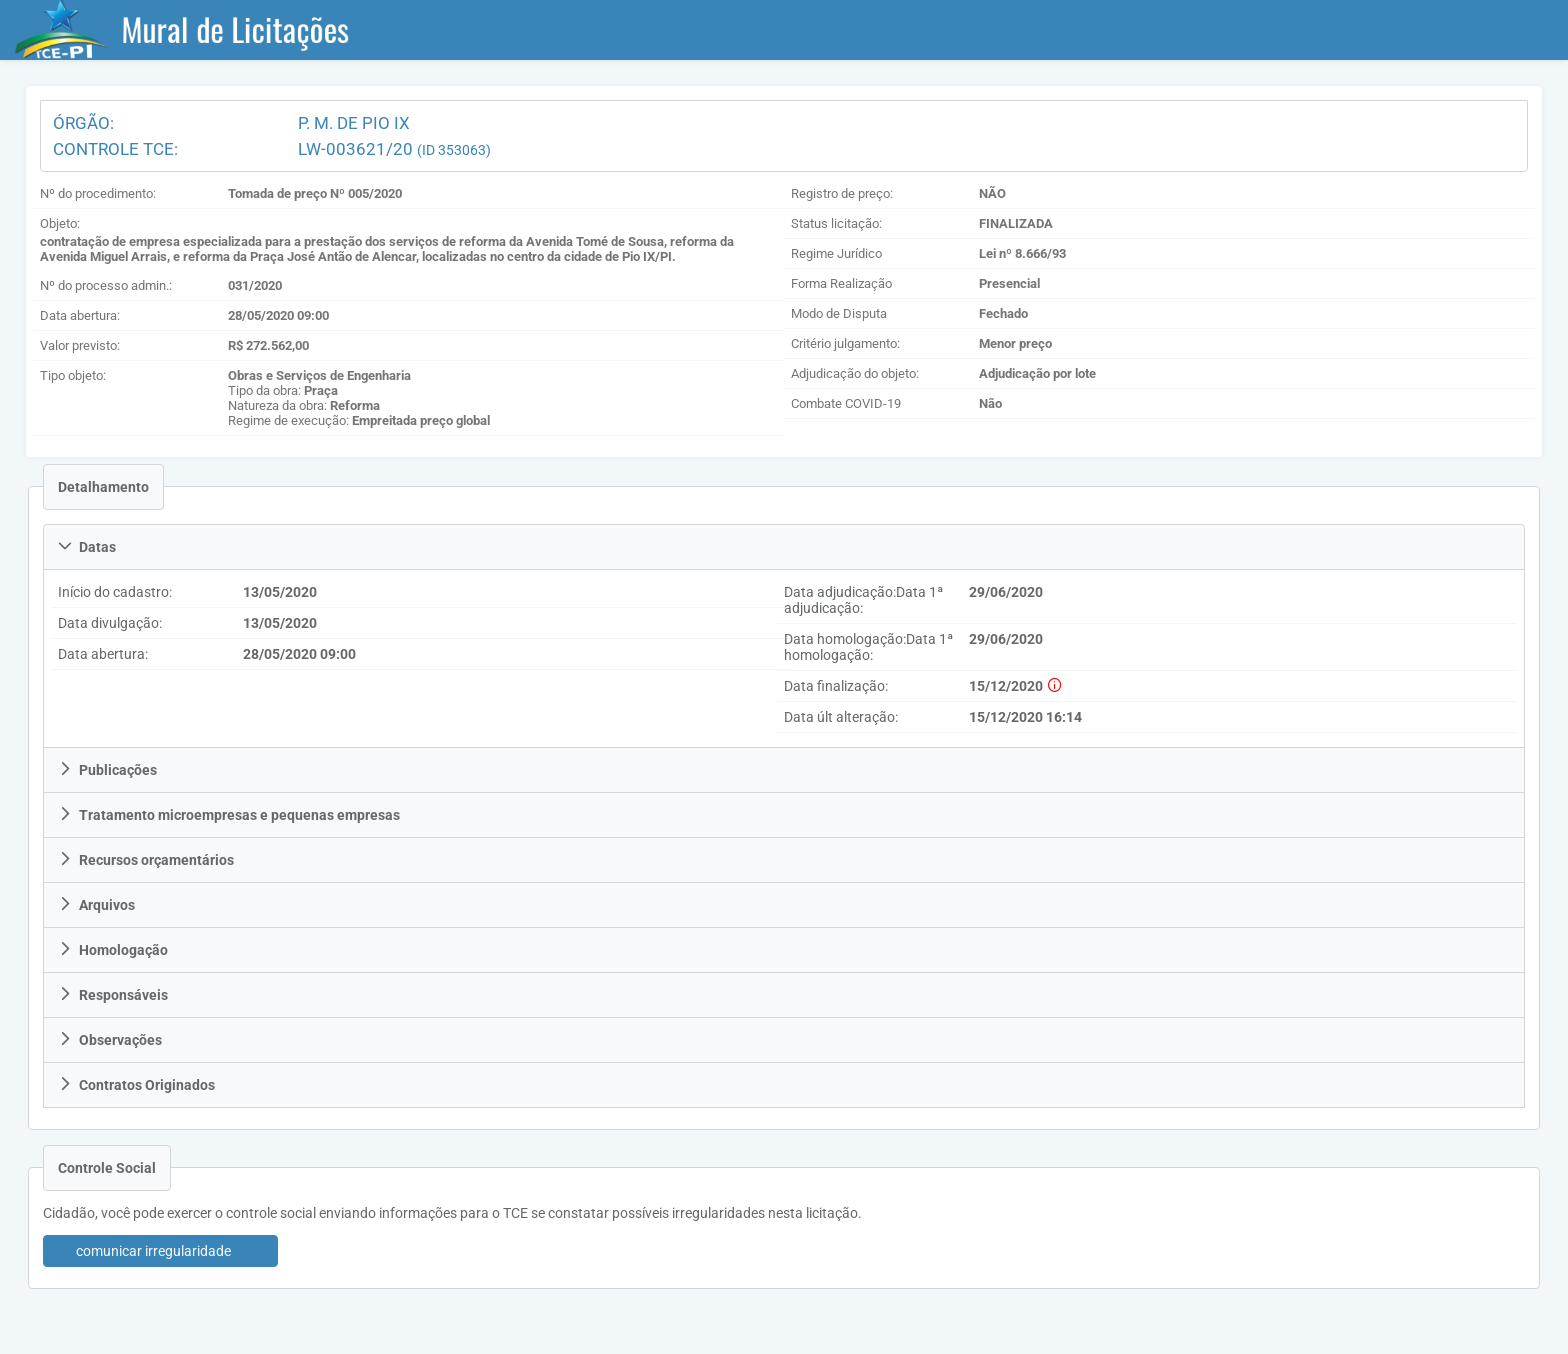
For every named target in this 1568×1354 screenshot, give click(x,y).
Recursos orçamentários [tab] (146, 860)
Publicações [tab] (107, 770)
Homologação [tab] (113, 950)
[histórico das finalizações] (1053, 686)
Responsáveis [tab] (113, 995)
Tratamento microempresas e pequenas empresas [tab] (229, 815)
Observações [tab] (110, 1040)
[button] (160, 1251)
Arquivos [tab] (96, 905)
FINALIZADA (1016, 223)
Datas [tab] (87, 547)
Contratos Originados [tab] (136, 1085)
